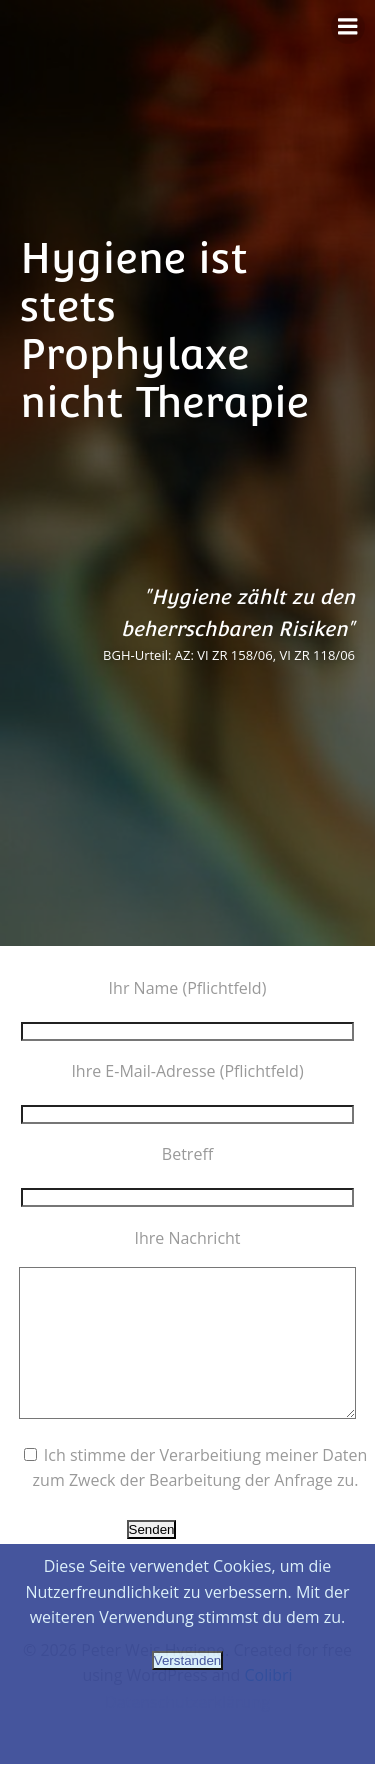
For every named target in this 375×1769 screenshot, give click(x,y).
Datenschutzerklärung (187, 1702)
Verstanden (187, 1660)
